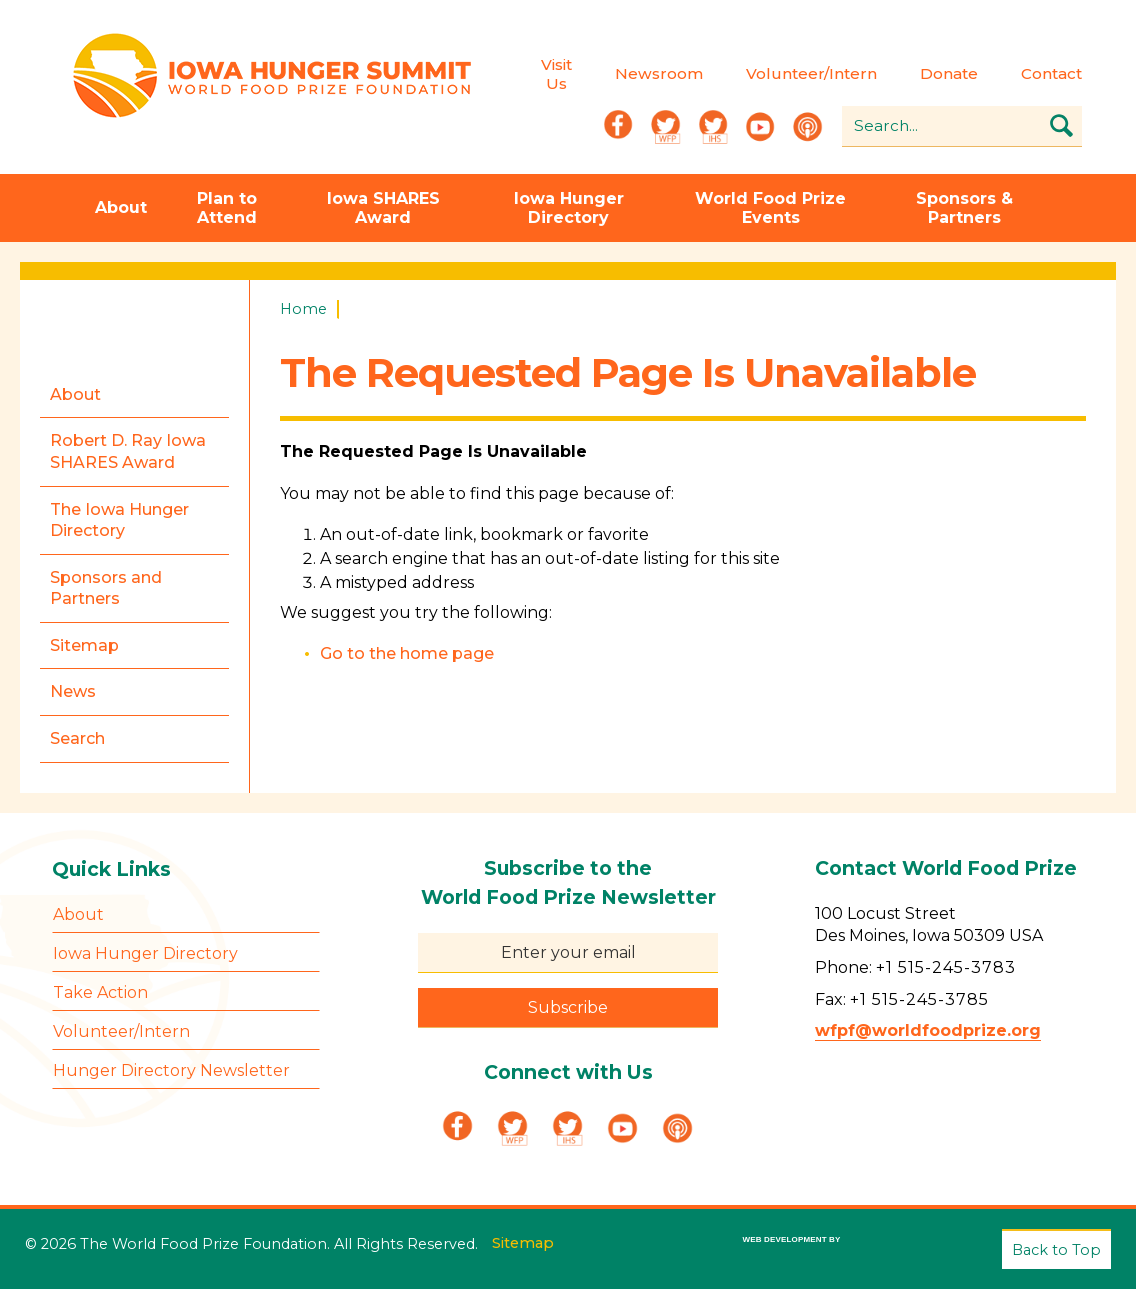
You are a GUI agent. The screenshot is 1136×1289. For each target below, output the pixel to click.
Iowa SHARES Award (383, 208)
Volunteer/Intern (809, 74)
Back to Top (1056, 1250)
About (121, 208)
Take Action (100, 993)
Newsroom (657, 74)
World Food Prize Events (770, 208)
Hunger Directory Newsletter (171, 1071)
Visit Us (554, 74)
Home (303, 309)
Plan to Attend (227, 208)
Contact (1049, 74)
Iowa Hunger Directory (569, 208)
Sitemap (523, 1243)
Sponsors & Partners (964, 208)
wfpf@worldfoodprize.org (928, 1031)
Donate (947, 74)
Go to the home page (407, 653)
